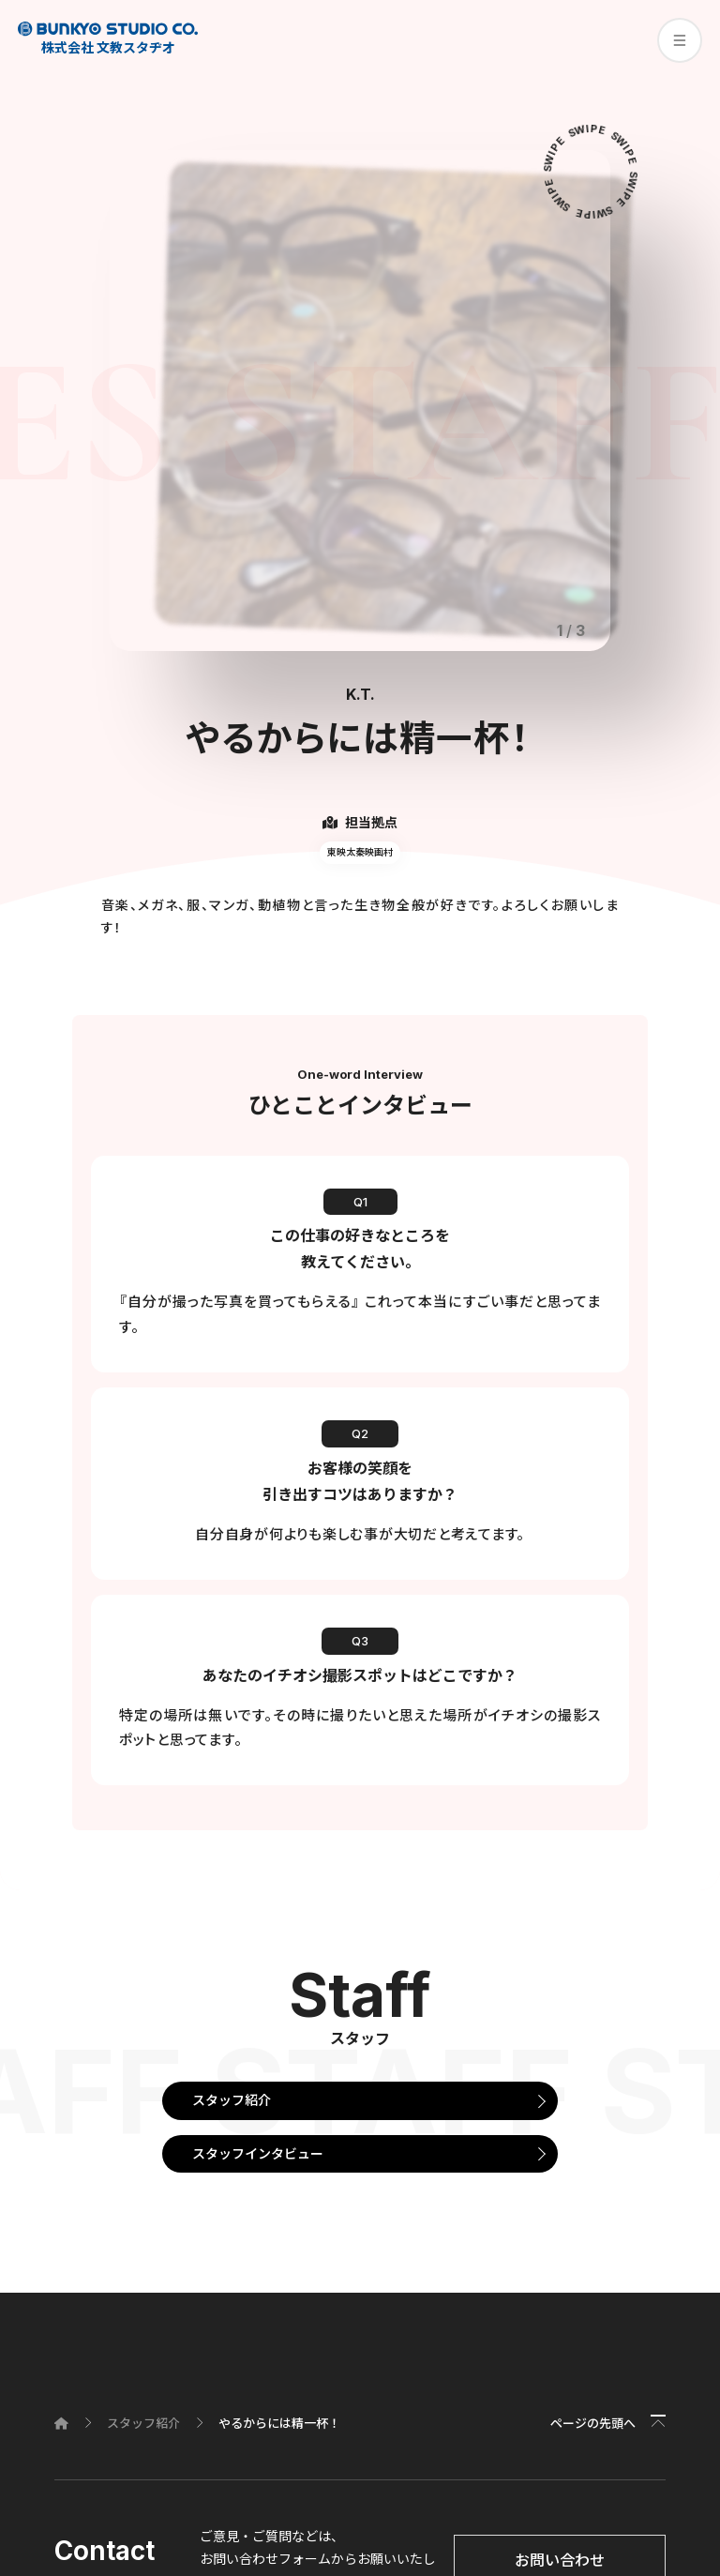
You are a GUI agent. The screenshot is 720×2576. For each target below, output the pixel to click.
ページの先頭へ (593, 2423)
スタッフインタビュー (257, 2153)
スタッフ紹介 (231, 2100)
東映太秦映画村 (360, 851)
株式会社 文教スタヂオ (108, 38)
